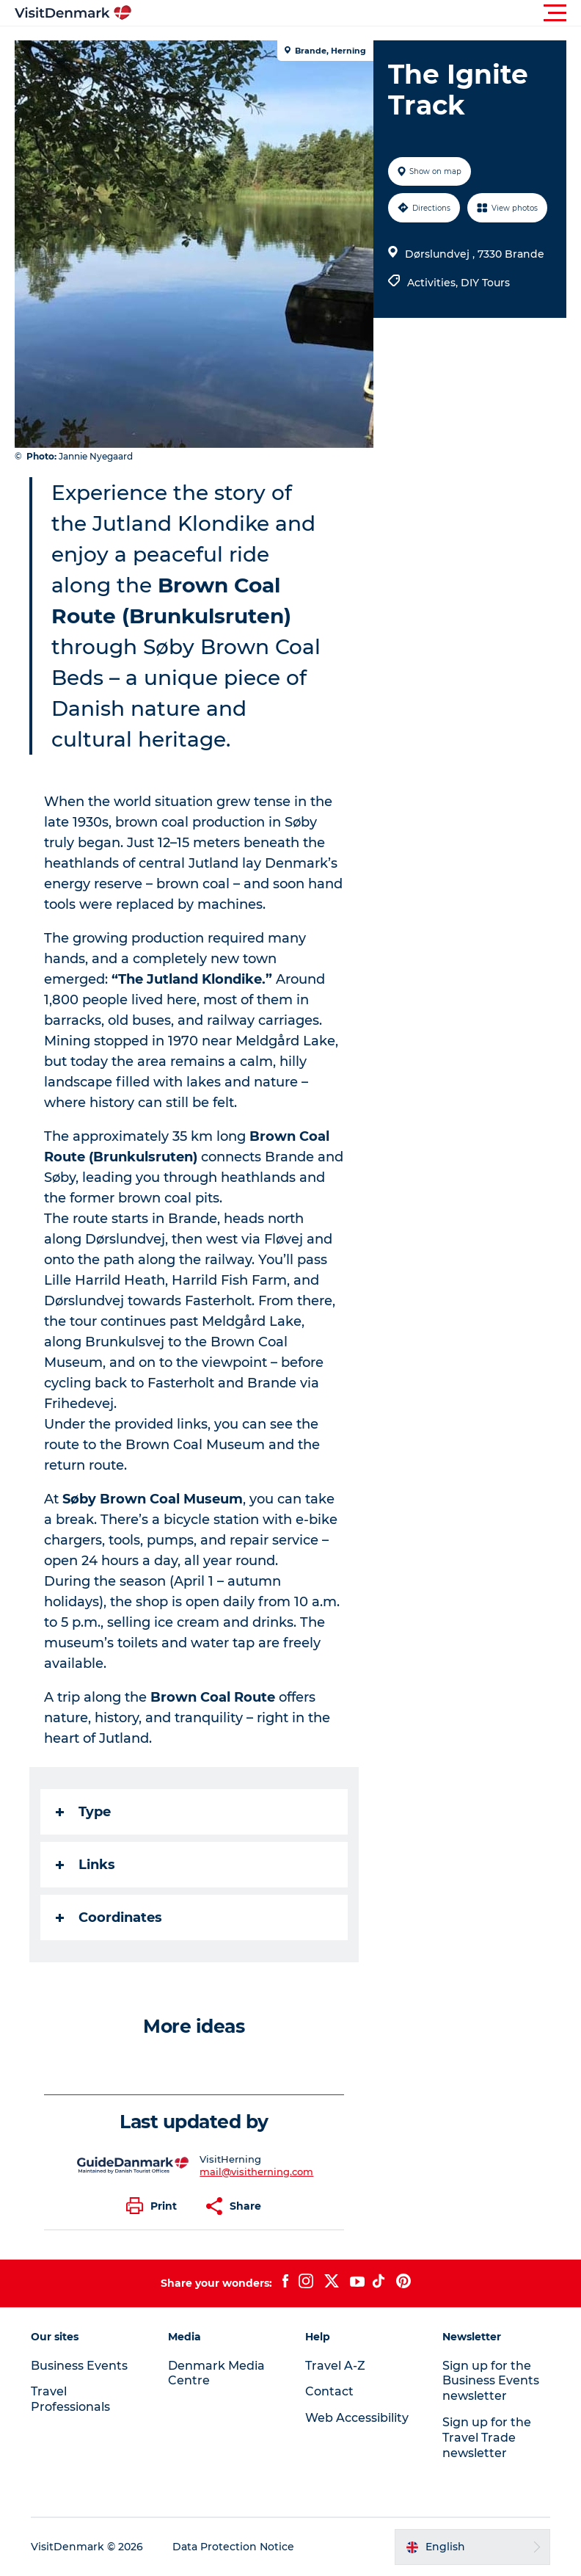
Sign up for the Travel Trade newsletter (486, 2437)
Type (83, 1812)
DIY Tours (485, 282)
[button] (356, 13)
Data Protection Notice (233, 2546)
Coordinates (109, 1917)
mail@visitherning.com (256, 2171)
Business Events (79, 2366)
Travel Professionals (70, 2399)
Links (85, 1865)
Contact (329, 2391)
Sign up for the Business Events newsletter (490, 2381)
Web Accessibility (357, 2418)
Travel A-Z (335, 2366)
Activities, (434, 282)
